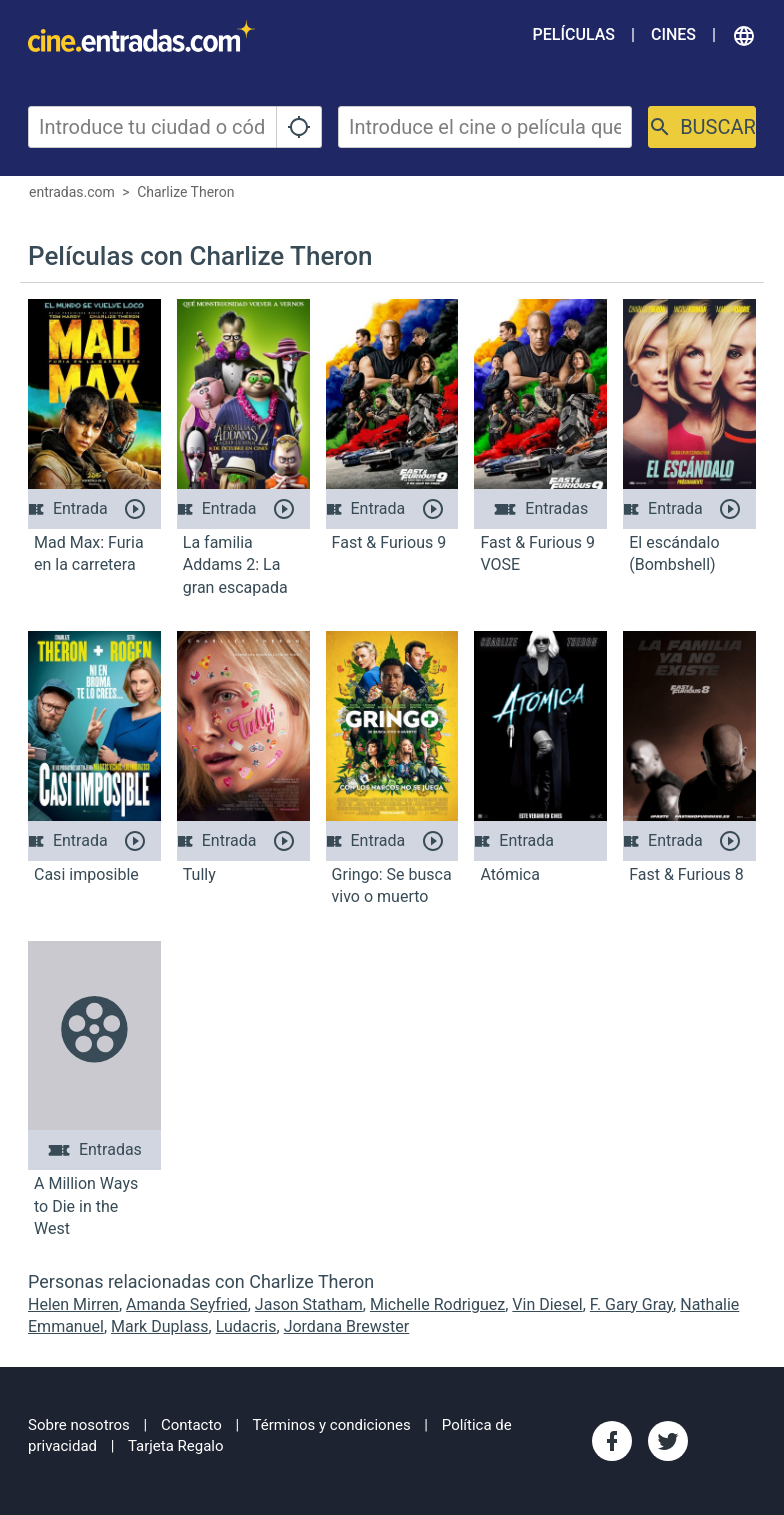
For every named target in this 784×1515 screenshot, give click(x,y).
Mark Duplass (160, 1326)
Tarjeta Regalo (176, 1446)
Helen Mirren (73, 1304)
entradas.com (72, 192)
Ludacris (246, 1326)
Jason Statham (309, 1304)
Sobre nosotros (79, 1425)
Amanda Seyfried (187, 1304)
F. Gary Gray (631, 1304)
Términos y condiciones (332, 1425)
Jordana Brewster (347, 1326)
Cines (673, 34)
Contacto (191, 1425)
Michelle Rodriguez (437, 1304)
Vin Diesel (547, 1304)
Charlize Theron (185, 192)
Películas (574, 34)
